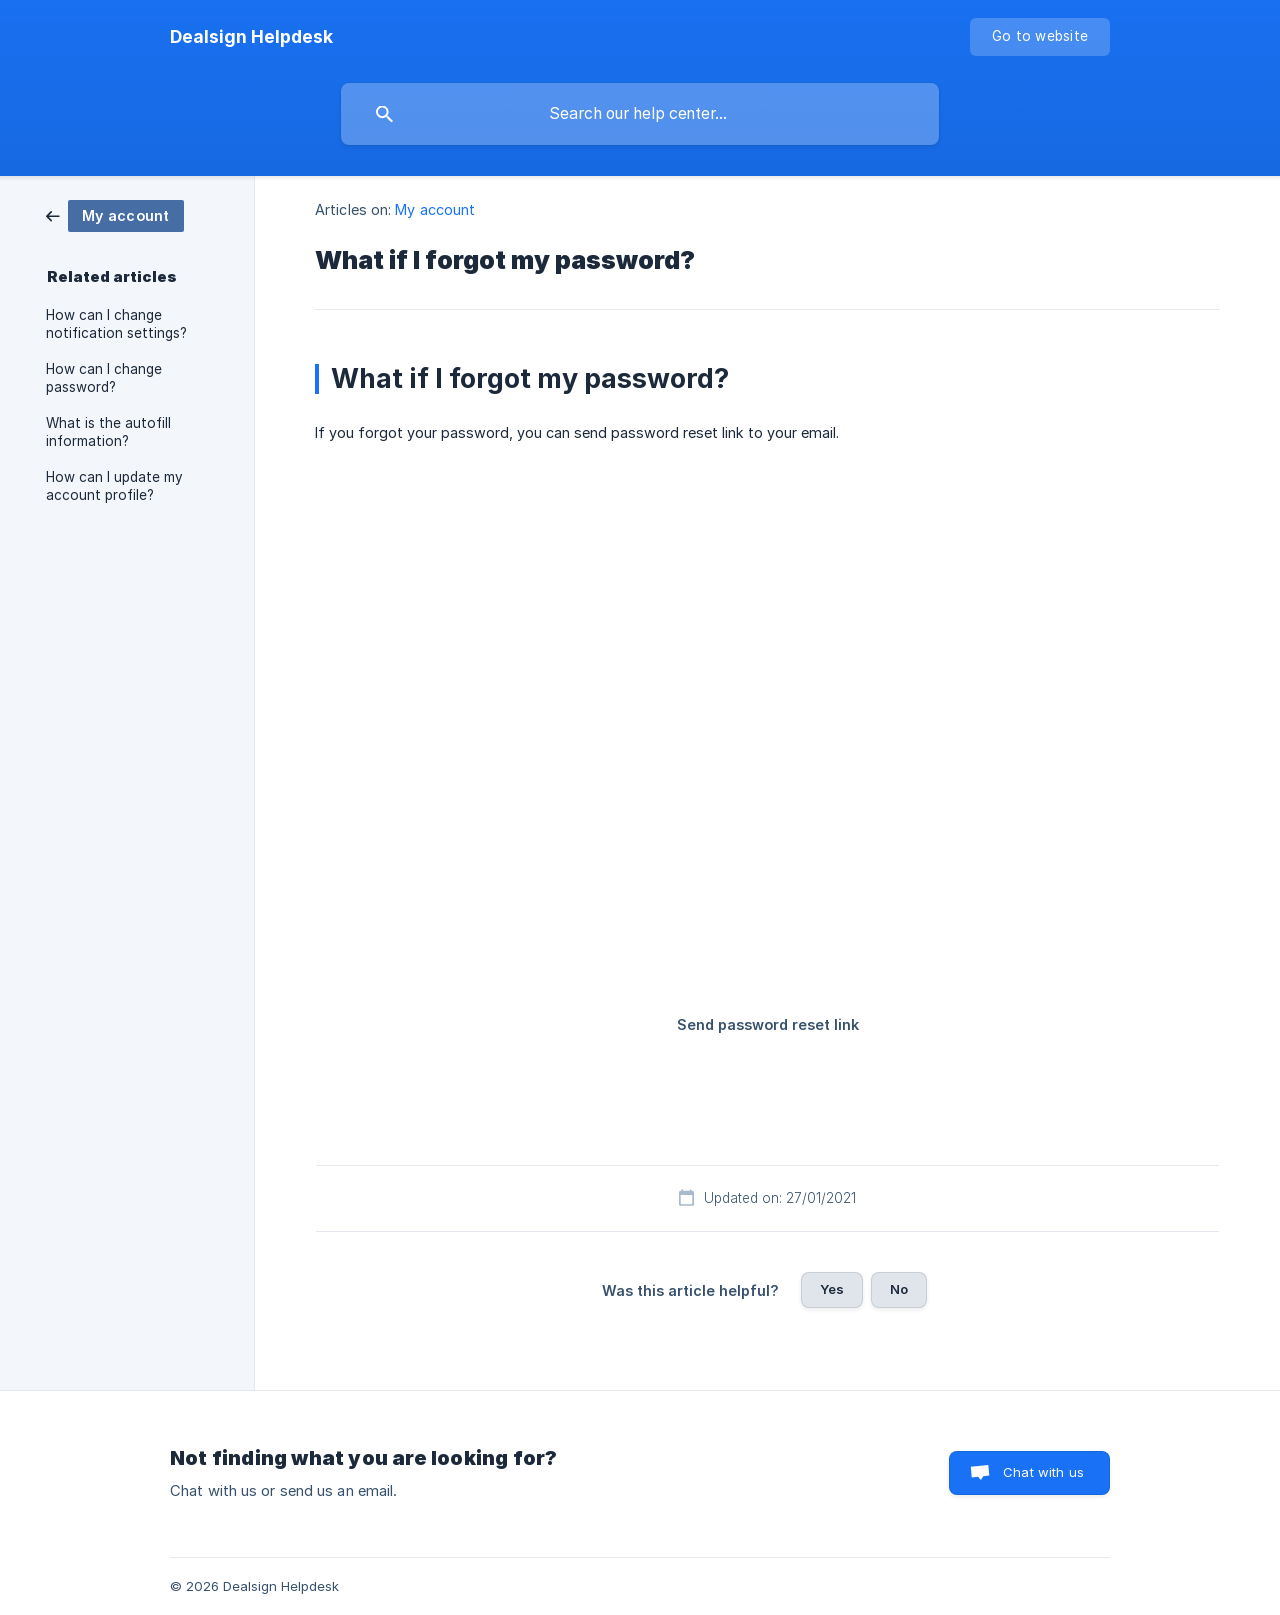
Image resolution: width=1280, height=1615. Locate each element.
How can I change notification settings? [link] (116, 324)
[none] (251, 37)
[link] (115, 214)
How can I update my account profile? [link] (114, 486)
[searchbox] (640, 114)
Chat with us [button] (1043, 1472)
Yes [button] (832, 1289)
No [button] (899, 1289)
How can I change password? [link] (104, 378)
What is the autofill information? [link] (108, 432)
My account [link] (435, 209)
